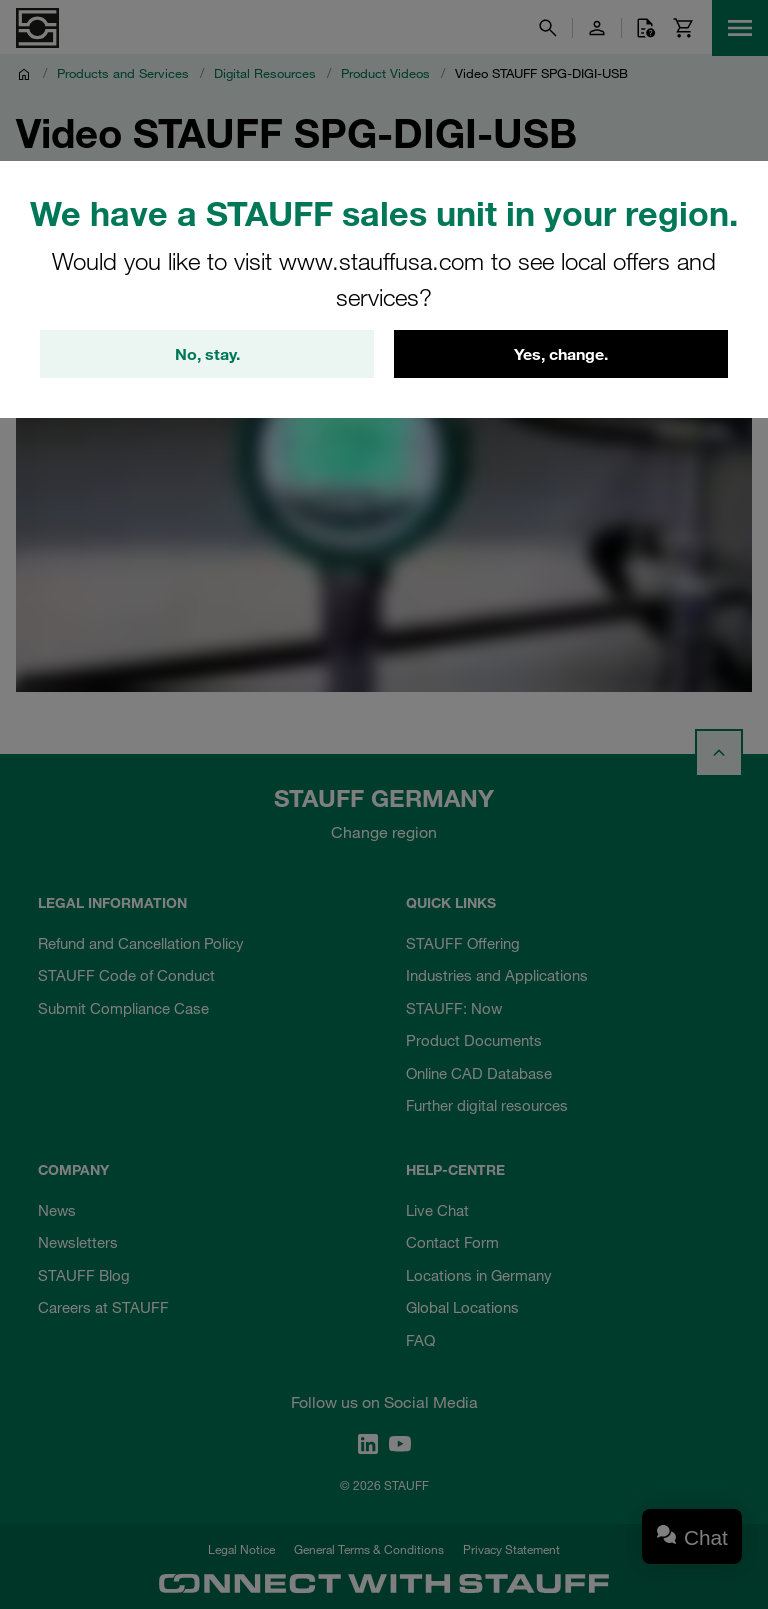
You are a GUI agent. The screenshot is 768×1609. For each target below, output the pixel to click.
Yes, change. (561, 354)
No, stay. (207, 354)
